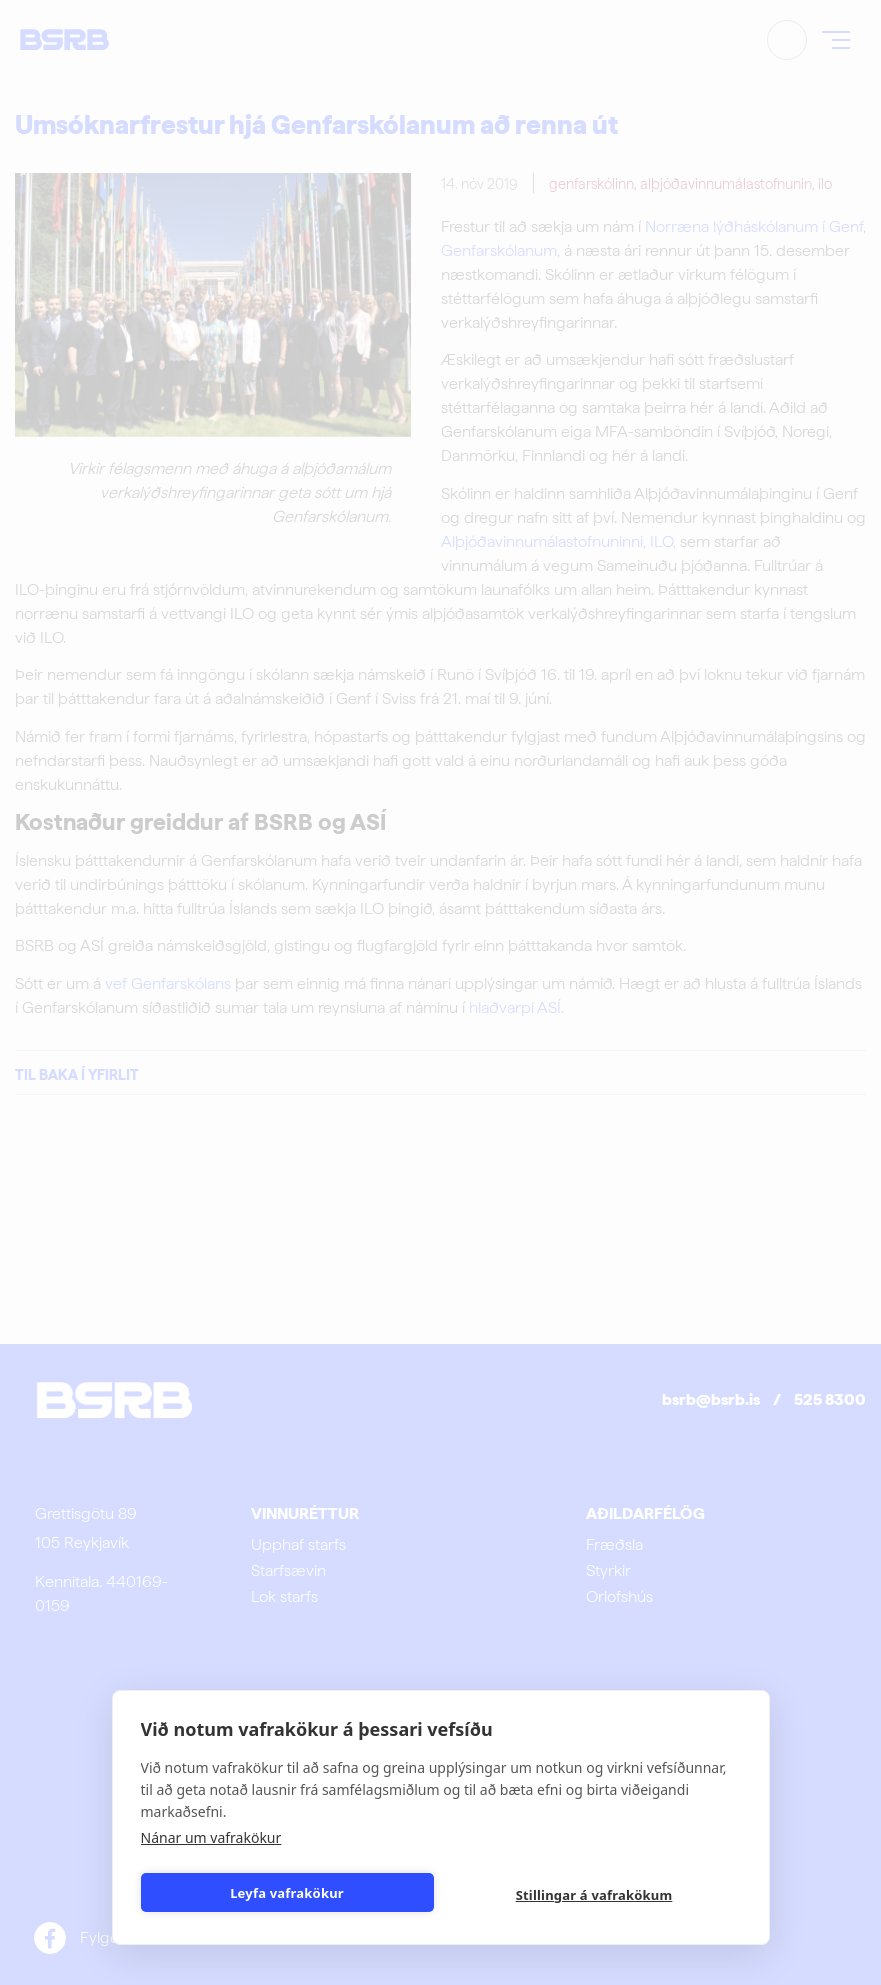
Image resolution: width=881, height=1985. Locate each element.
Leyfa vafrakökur (287, 1893)
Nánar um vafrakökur (211, 1837)
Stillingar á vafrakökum (594, 1895)
